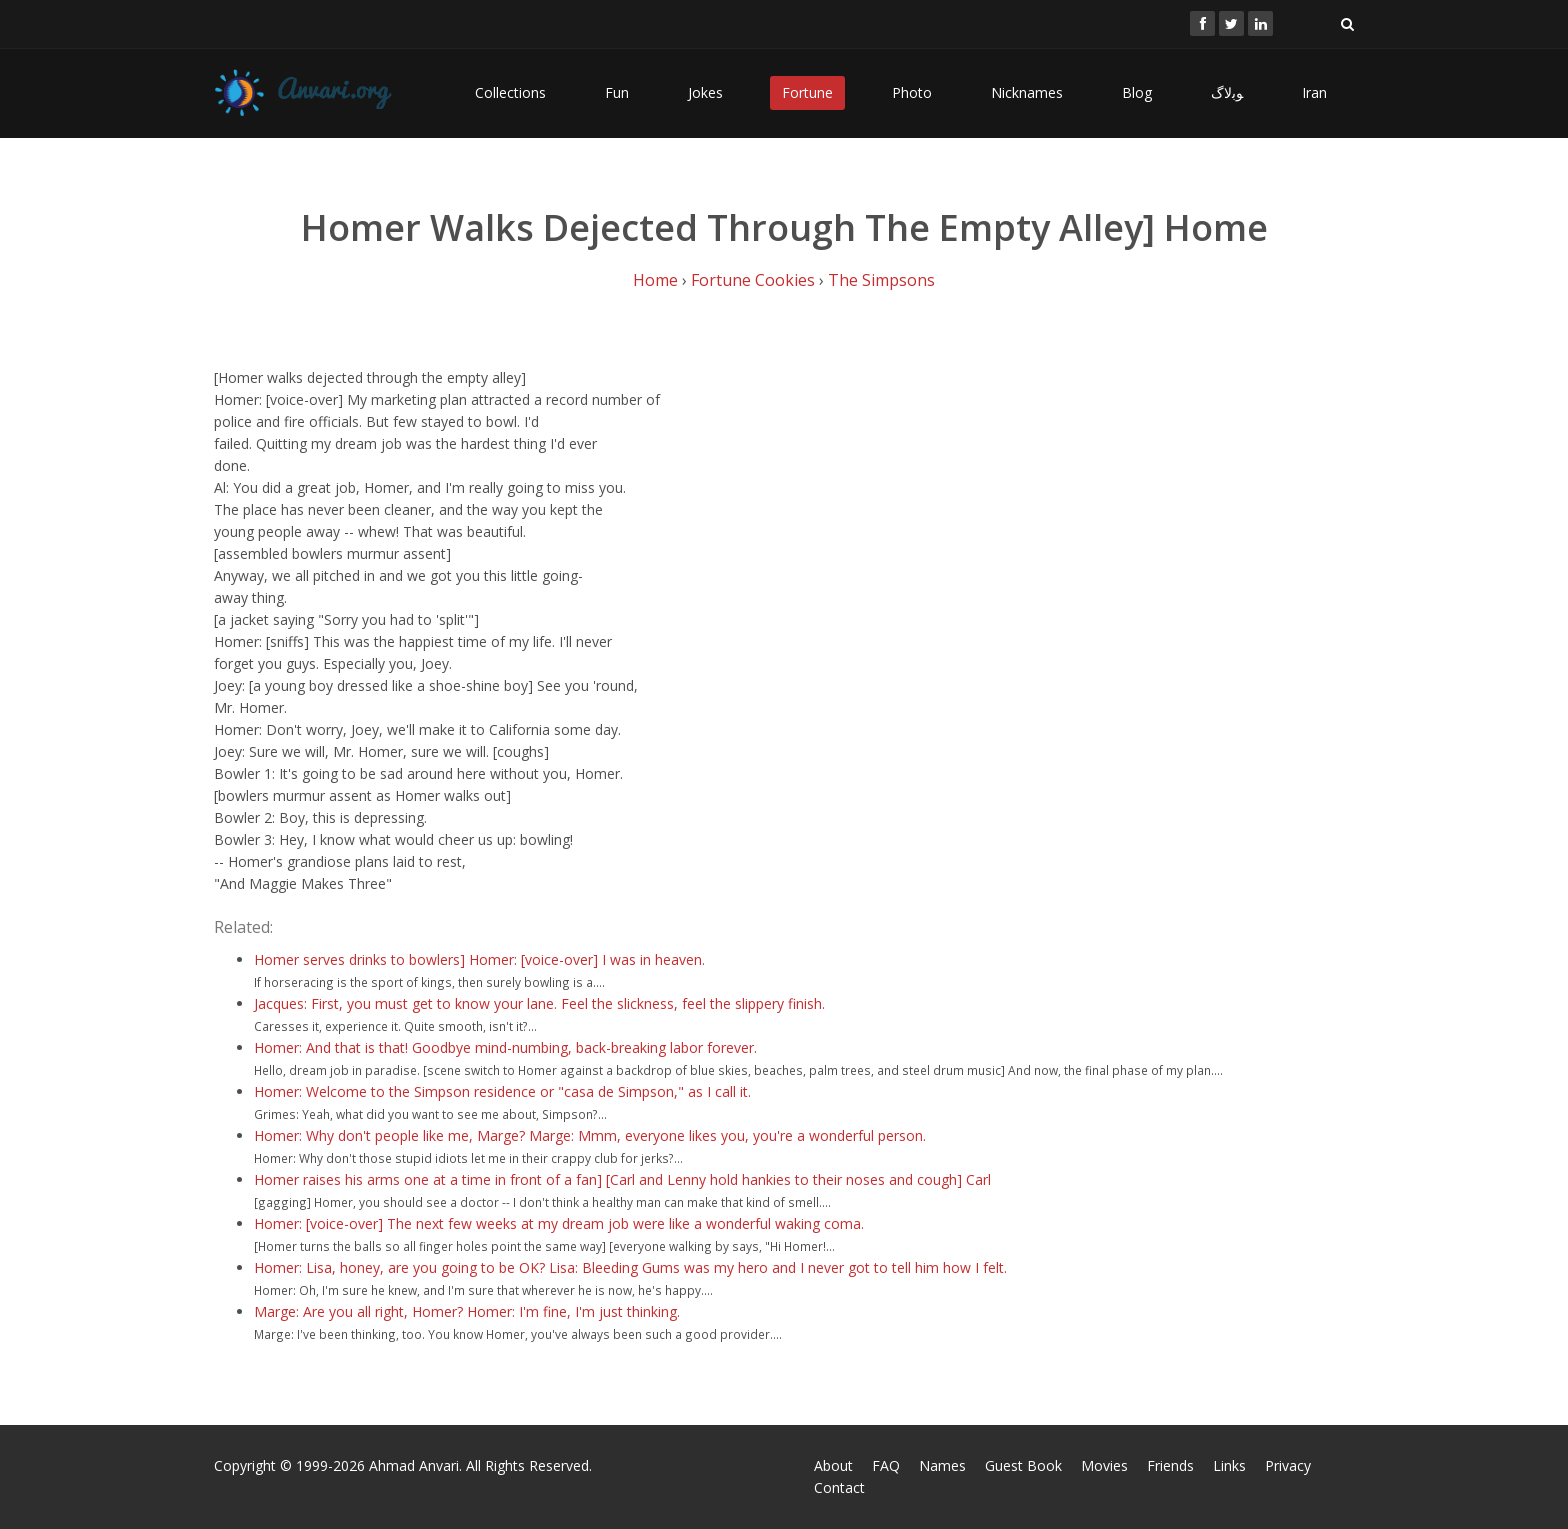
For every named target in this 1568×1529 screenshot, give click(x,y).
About (833, 1465)
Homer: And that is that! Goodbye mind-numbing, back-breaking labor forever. (505, 1047)
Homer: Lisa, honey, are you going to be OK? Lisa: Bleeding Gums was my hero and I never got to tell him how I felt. (630, 1267)
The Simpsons (881, 280)
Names (942, 1465)
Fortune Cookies (753, 280)
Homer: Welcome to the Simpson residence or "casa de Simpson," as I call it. (502, 1091)
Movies (1104, 1465)
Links (1229, 1465)
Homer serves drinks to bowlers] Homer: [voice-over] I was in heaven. (479, 959)
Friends (1170, 1465)
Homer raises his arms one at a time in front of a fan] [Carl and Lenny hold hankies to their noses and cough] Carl (622, 1179)
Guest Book (1023, 1465)
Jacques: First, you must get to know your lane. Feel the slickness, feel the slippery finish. (539, 1003)
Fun (617, 92)
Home (655, 280)
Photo (912, 92)
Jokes (705, 92)
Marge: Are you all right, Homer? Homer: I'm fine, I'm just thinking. (467, 1311)
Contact (839, 1487)
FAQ (886, 1465)
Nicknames (1027, 92)
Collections (510, 92)
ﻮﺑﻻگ (1227, 92)
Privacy (1288, 1465)
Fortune (807, 92)
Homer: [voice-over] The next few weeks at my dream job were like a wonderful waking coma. (559, 1223)
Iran (1314, 92)
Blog (1137, 92)
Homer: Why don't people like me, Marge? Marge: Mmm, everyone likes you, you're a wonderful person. (590, 1135)
